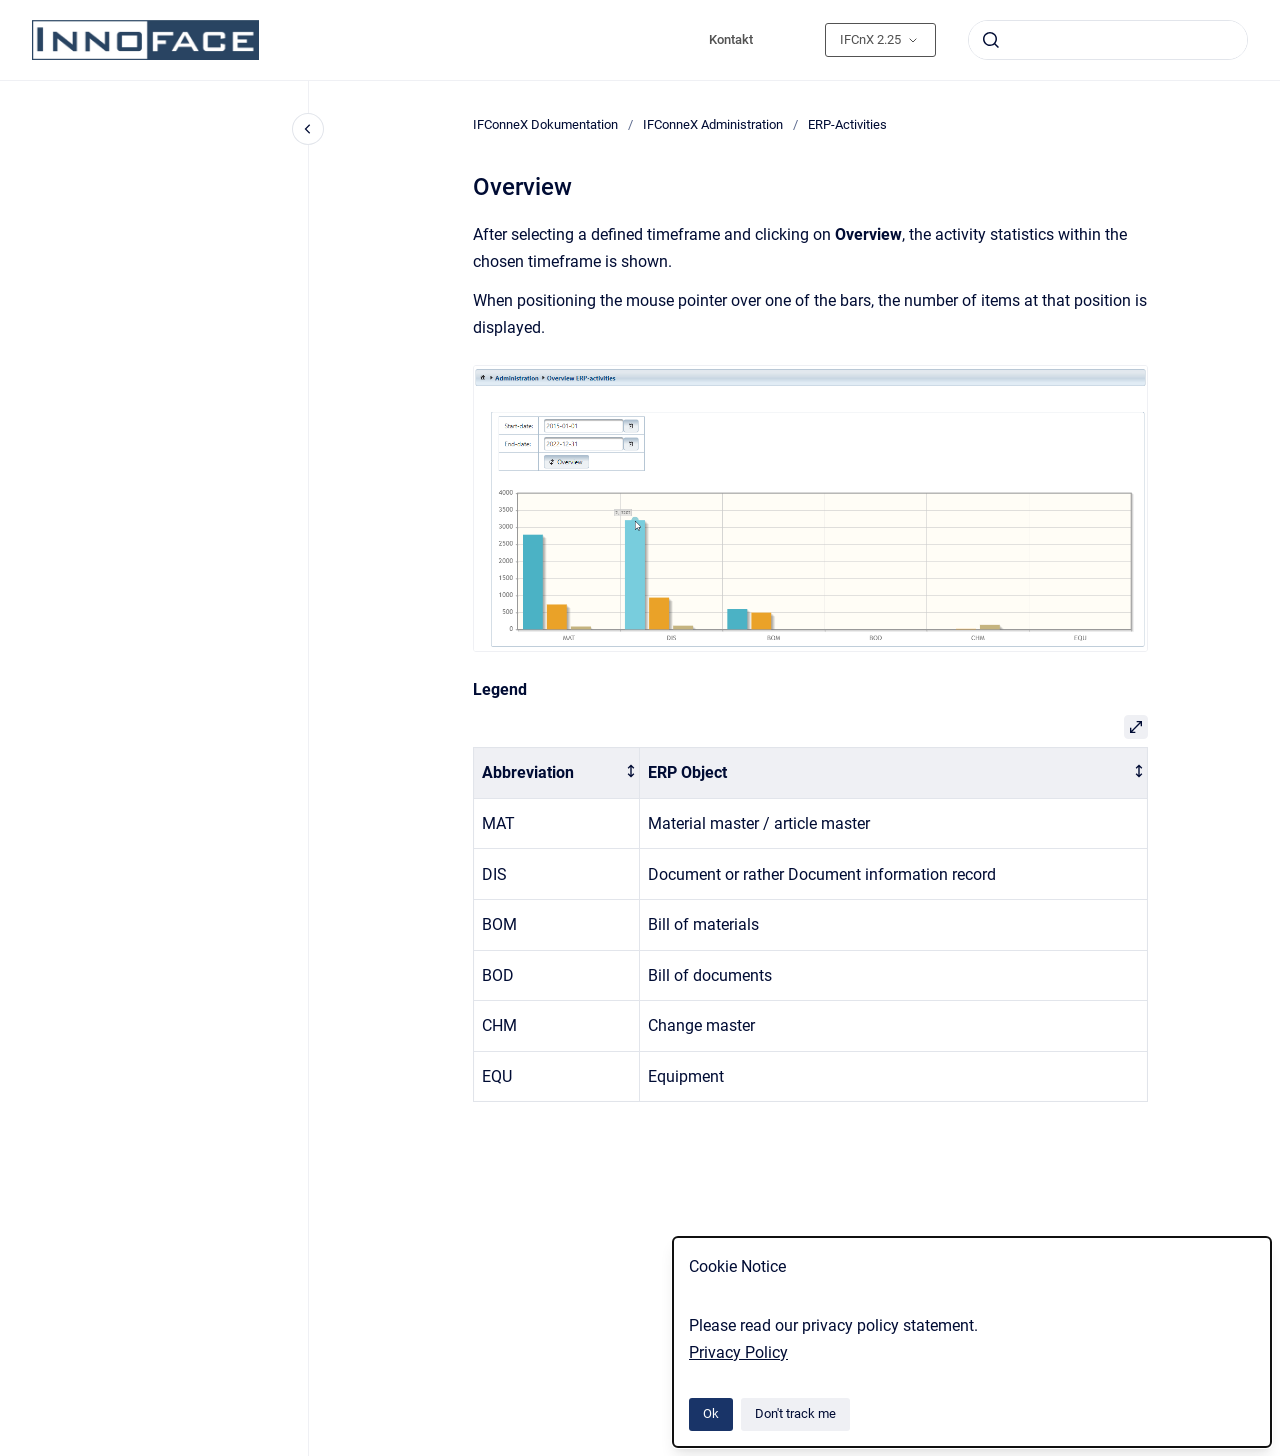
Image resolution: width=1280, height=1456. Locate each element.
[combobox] (1108, 40)
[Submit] (991, 40)
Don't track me (795, 1413)
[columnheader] (557, 773)
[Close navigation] (308, 129)
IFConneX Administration (713, 124)
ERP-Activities (847, 124)
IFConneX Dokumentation (545, 124)
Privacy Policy (738, 1352)
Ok (711, 1413)
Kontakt (731, 39)
